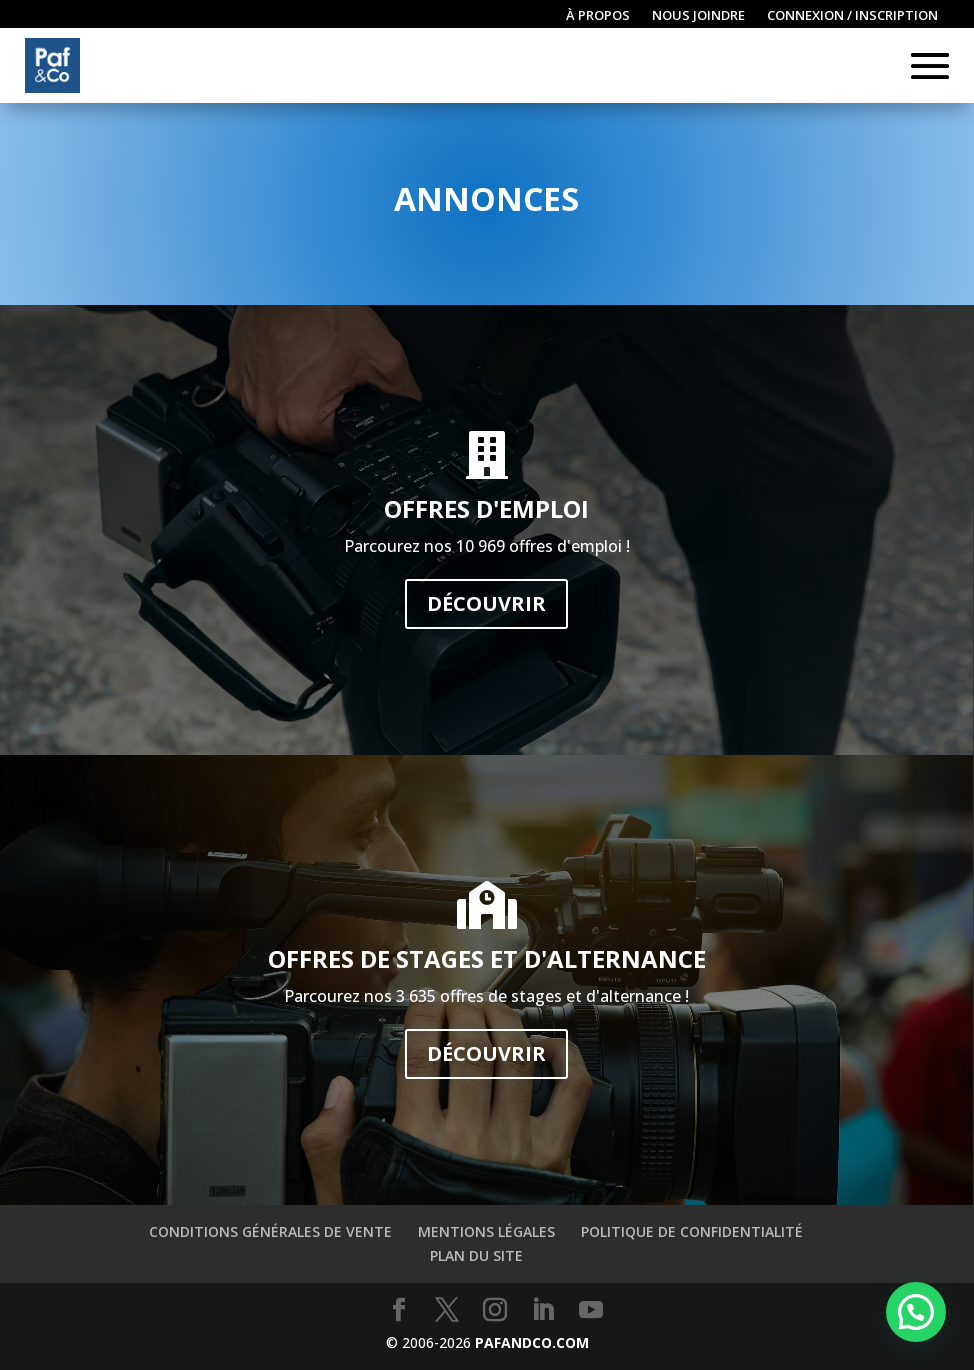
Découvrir (486, 603)
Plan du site (476, 1255)
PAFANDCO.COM (532, 1342)
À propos (598, 16)
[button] (916, 1312)
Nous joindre (698, 16)
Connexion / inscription (852, 16)
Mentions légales (486, 1231)
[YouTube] (591, 1310)
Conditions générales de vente (270, 1231)
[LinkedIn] (543, 1310)
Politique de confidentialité (692, 1231)
